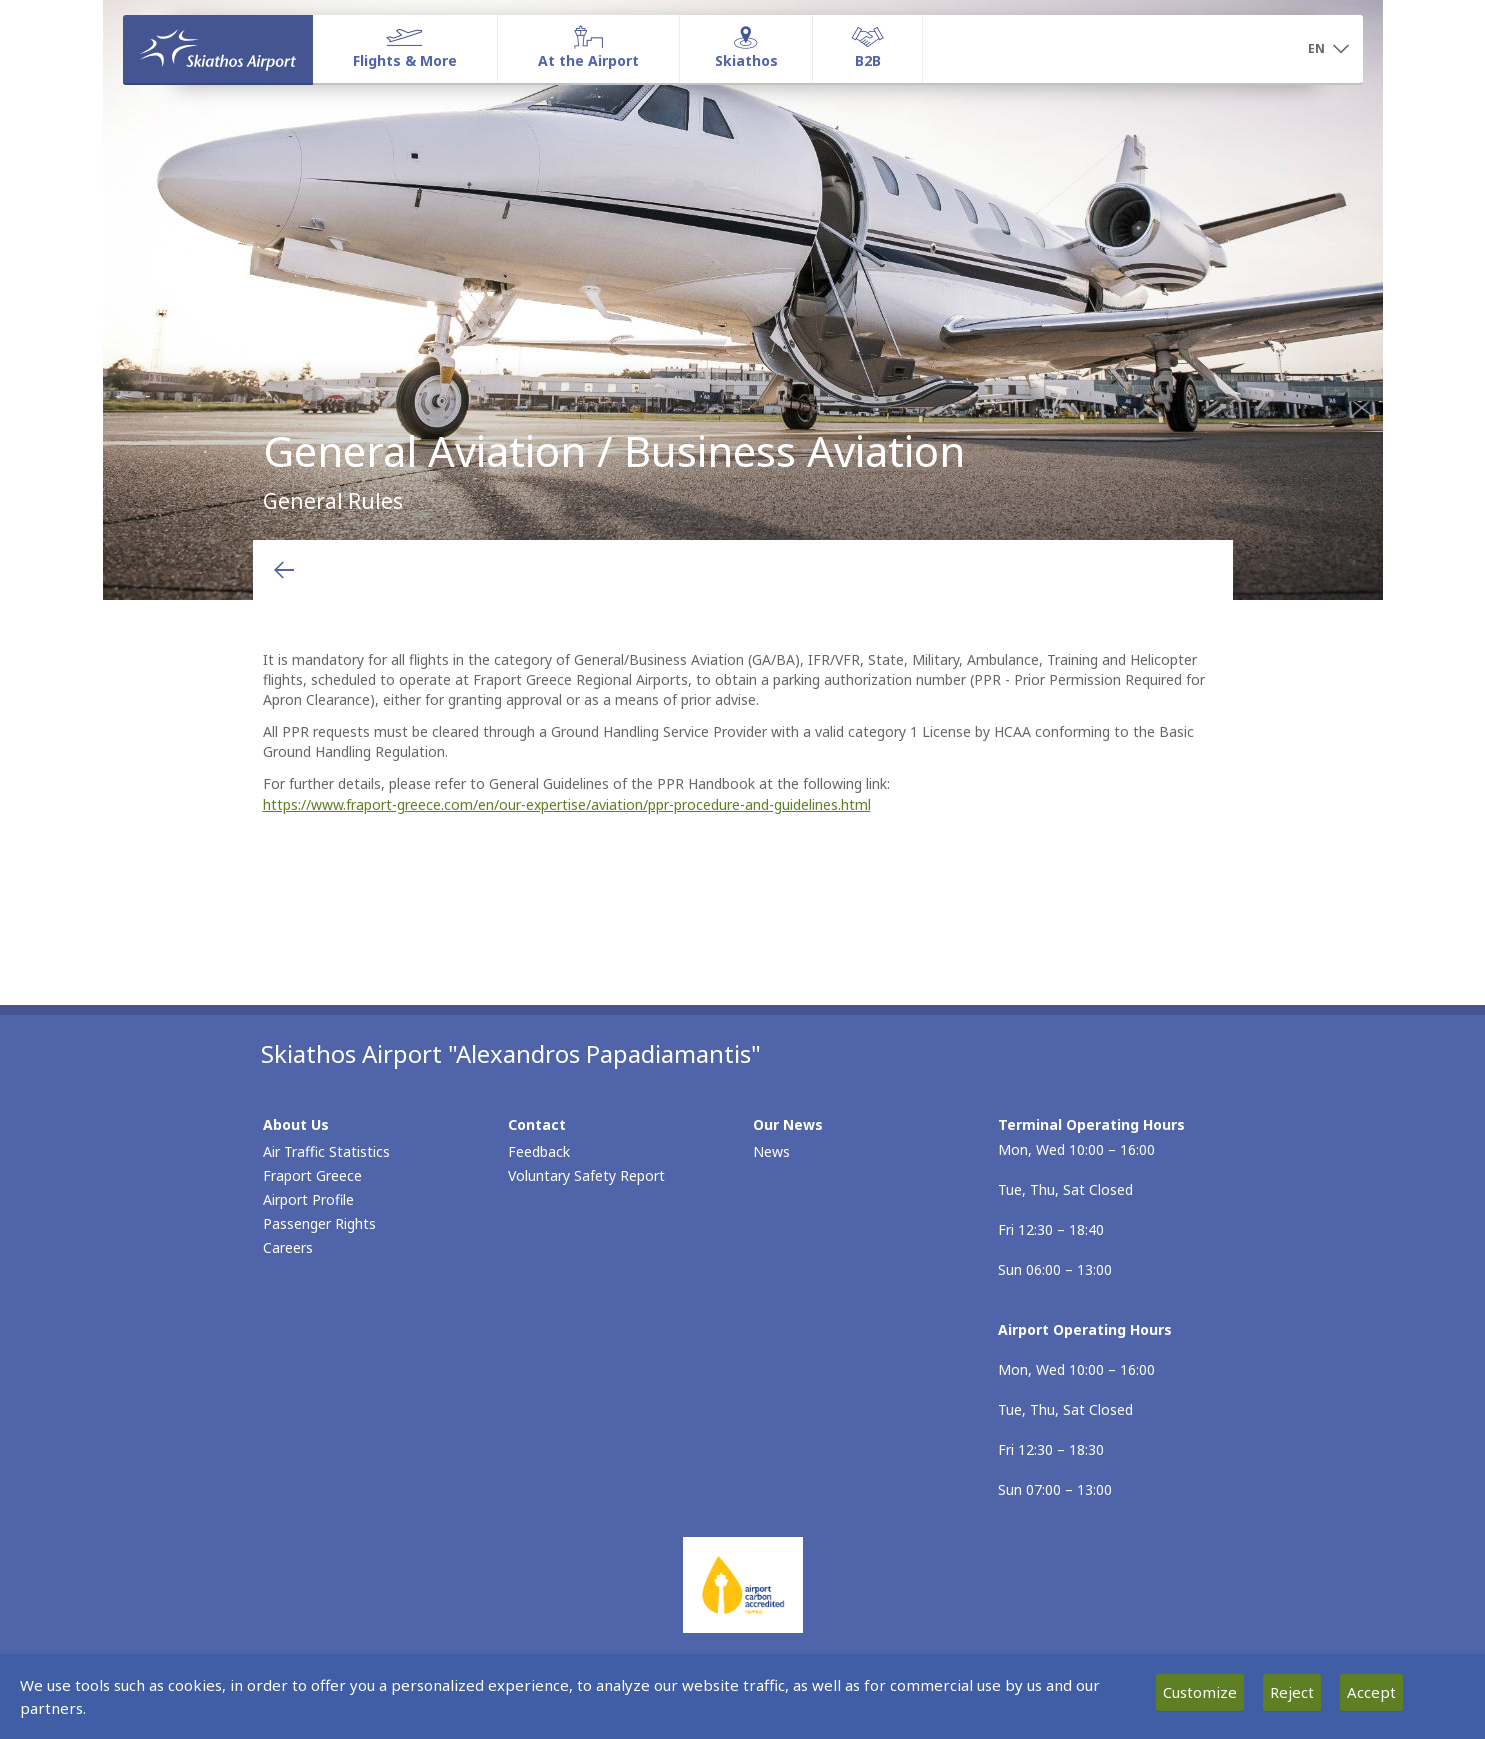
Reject (1292, 1692)
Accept (1371, 1692)
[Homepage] (218, 49)
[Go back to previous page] (284, 570)
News (771, 1151)
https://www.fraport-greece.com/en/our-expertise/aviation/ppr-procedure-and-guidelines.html (567, 804)
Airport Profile (308, 1199)
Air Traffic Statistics (326, 1151)
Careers (288, 1247)
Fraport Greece (312, 1175)
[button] (1329, 50)
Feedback (539, 1151)
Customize (1200, 1692)
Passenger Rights (319, 1223)
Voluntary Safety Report (586, 1175)
